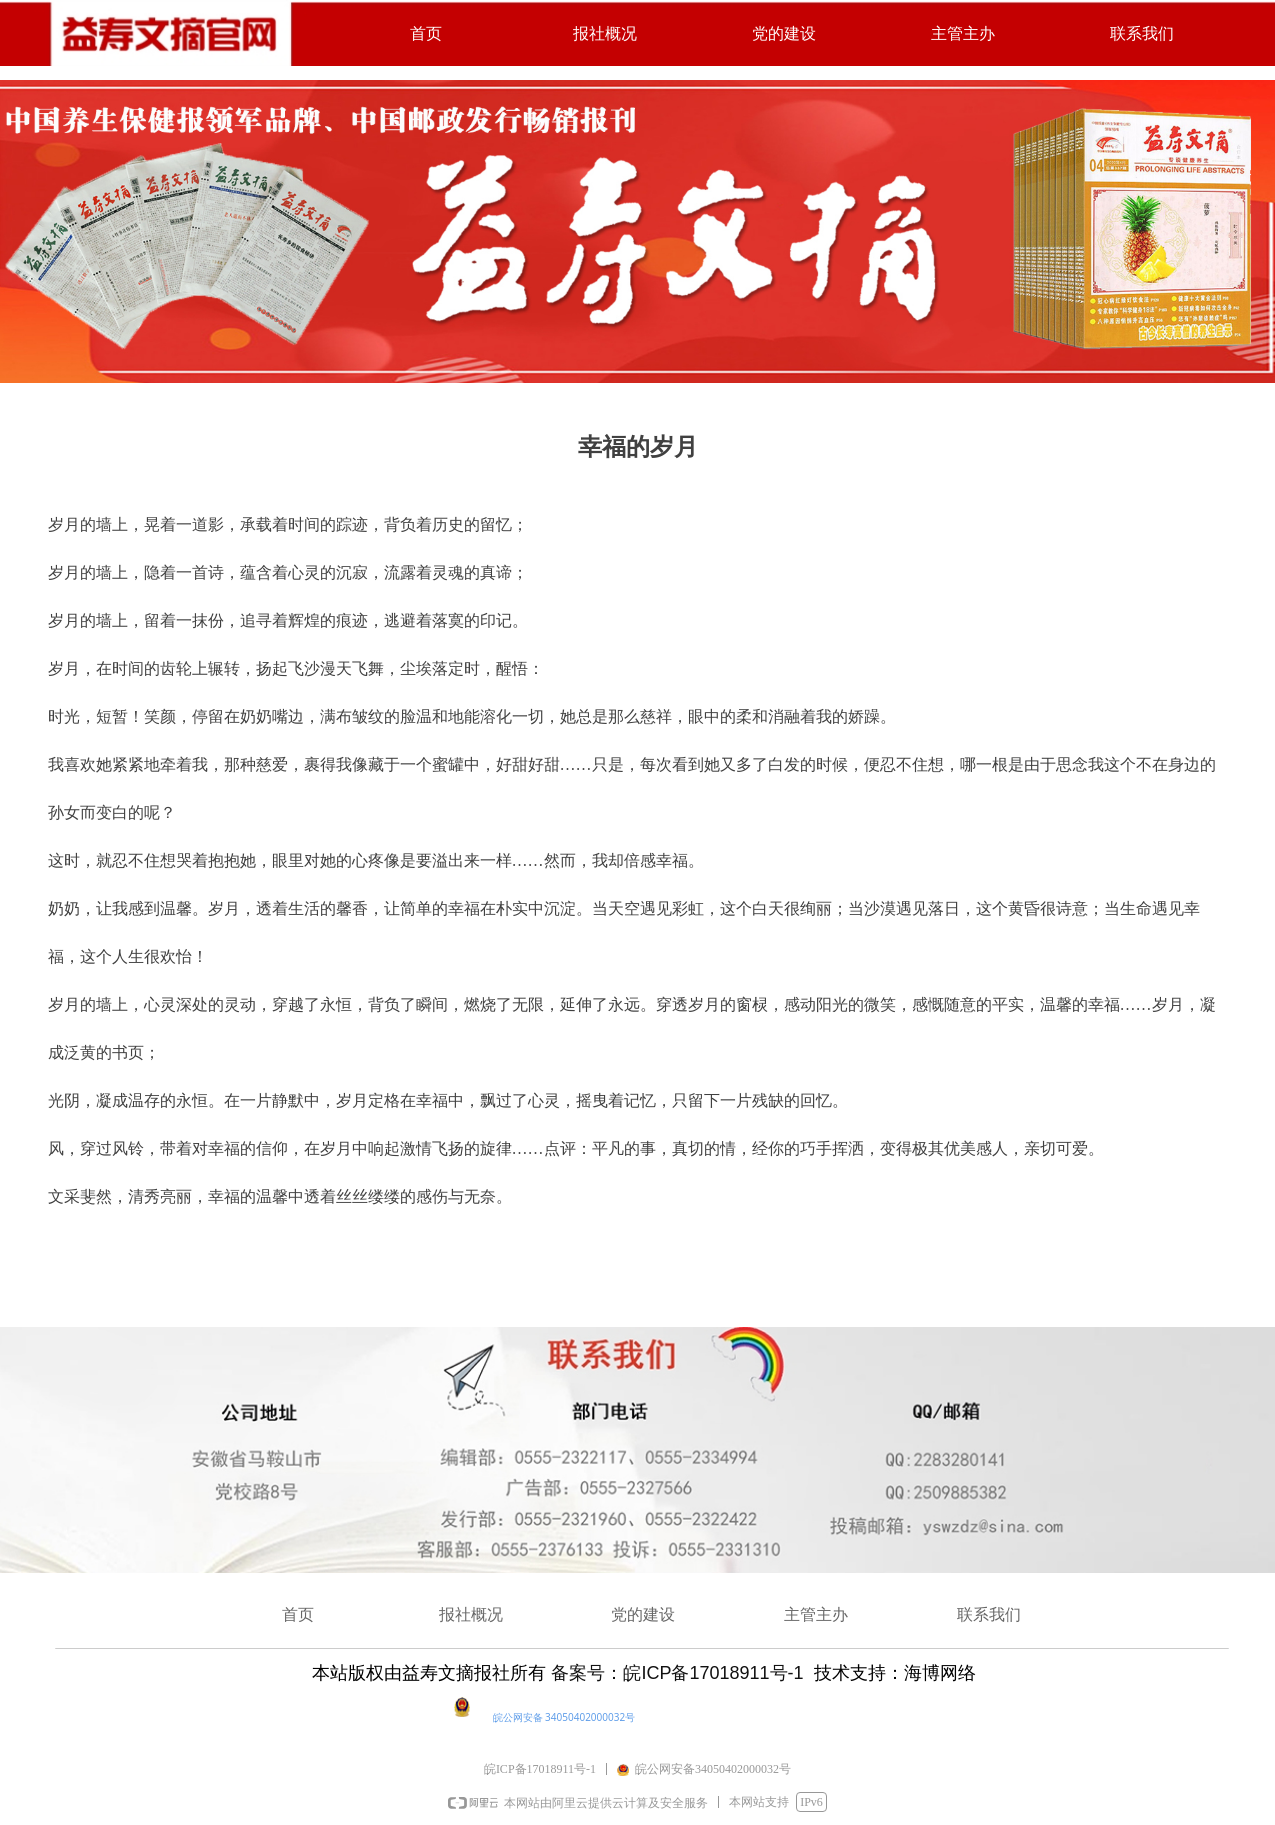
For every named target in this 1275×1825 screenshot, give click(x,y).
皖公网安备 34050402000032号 (564, 1717)
